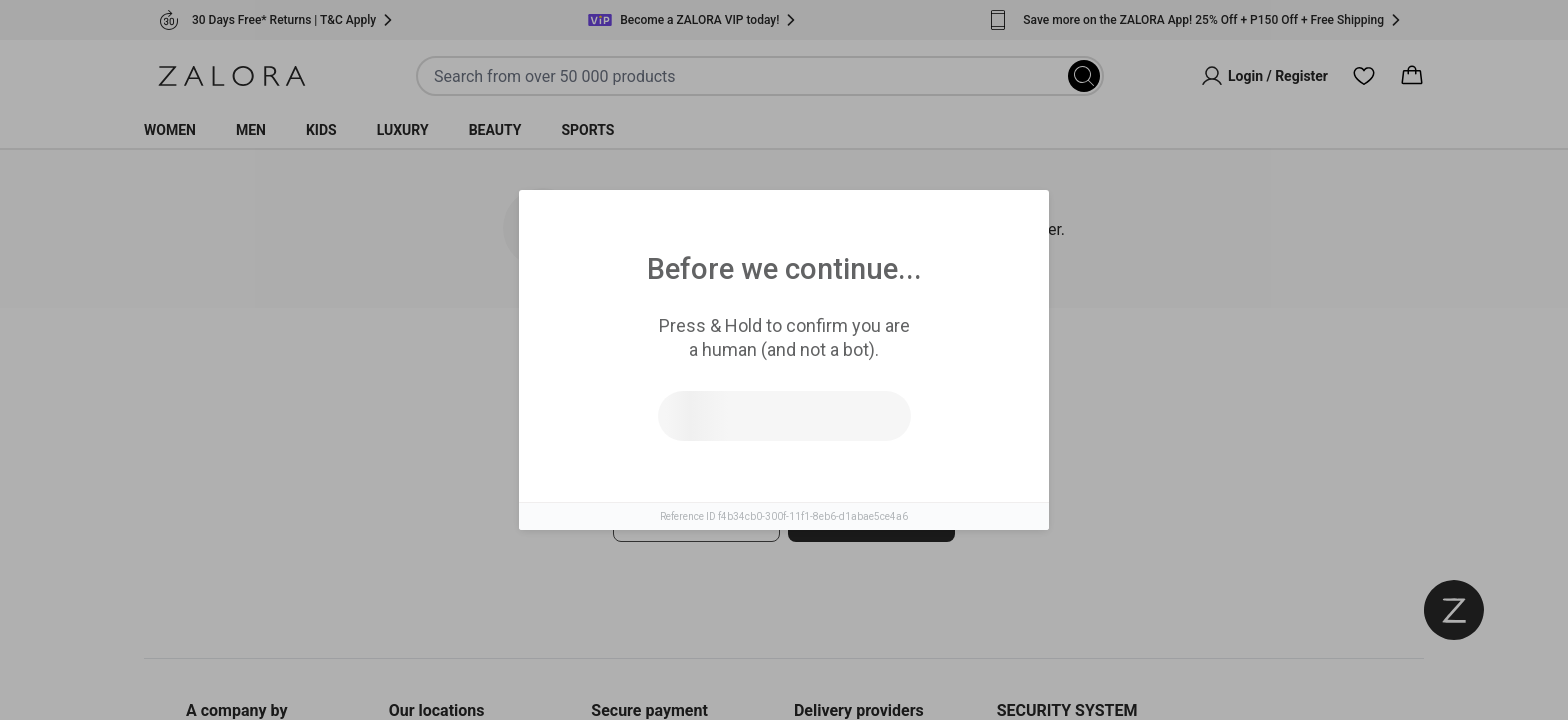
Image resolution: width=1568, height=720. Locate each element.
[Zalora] (232, 76)
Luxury (403, 130)
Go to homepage (871, 519)
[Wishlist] (1364, 76)
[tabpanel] (784, 498)
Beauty (495, 130)
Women (170, 130)
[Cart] (1412, 76)
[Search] (1084, 76)
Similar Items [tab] (708, 370)
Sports (587, 130)
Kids (321, 130)
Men (251, 130)
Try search (696, 519)
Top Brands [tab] (866, 371)
